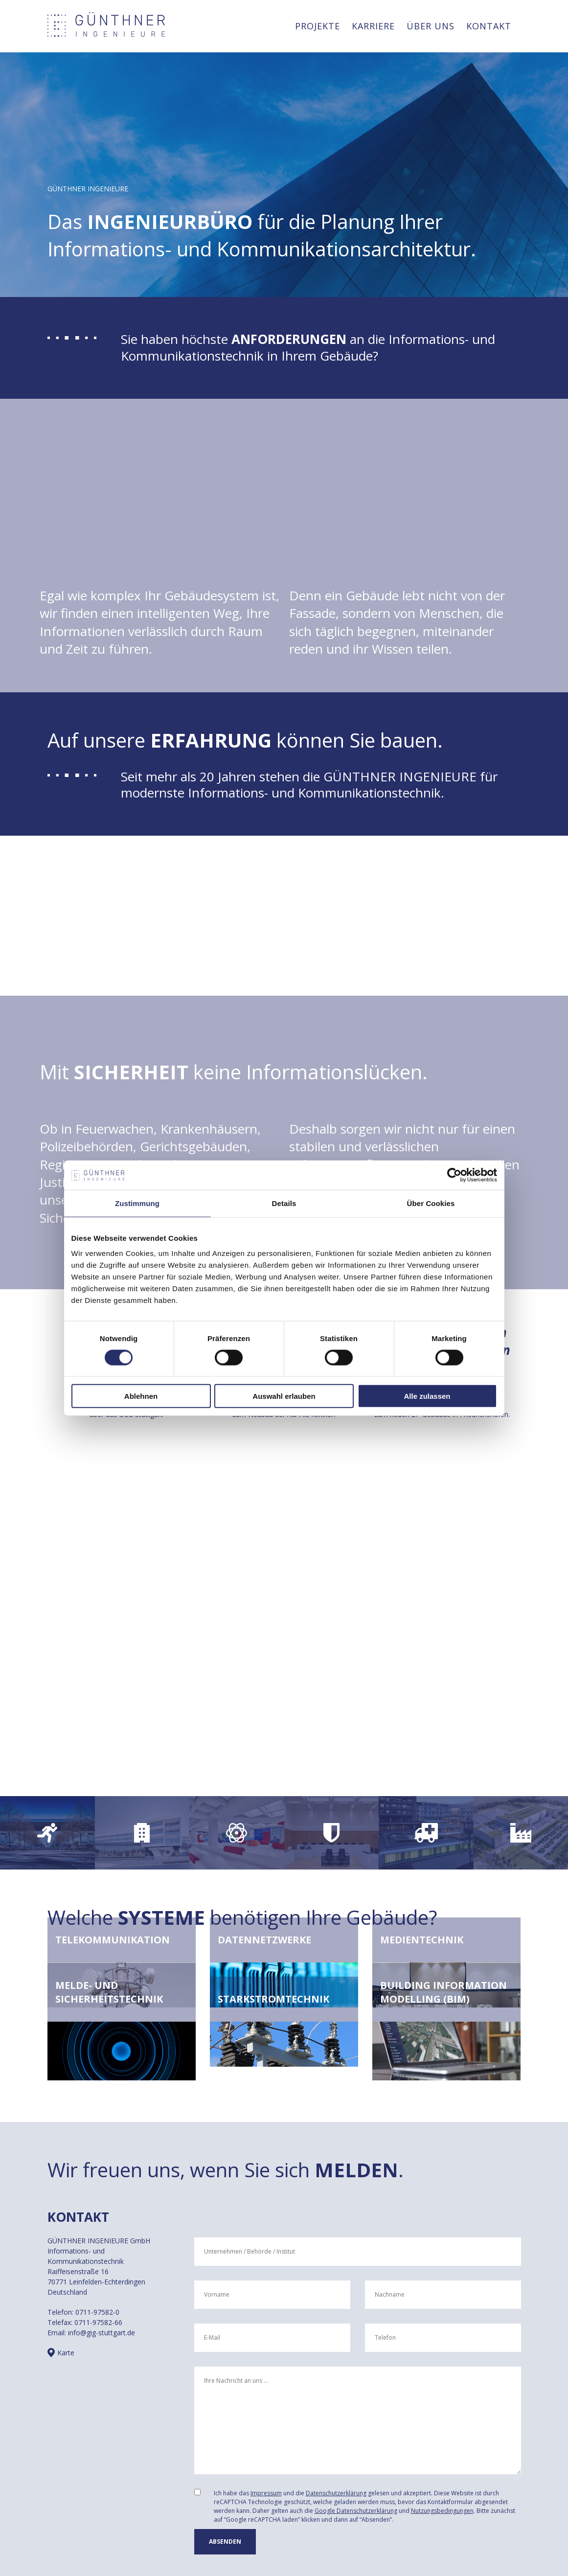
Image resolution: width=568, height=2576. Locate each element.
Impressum (266, 2493)
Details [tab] (284, 1203)
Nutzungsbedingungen (442, 2511)
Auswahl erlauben (283, 1396)
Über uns (430, 26)
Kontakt (488, 26)
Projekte (317, 26)
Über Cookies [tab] (431, 1203)
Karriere (373, 26)
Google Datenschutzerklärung (356, 2511)
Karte (65, 2352)
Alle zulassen (427, 1396)
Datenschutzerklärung (336, 2493)
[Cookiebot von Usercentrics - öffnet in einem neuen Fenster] (454, 1174)
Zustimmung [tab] (137, 1203)
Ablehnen (141, 1396)
